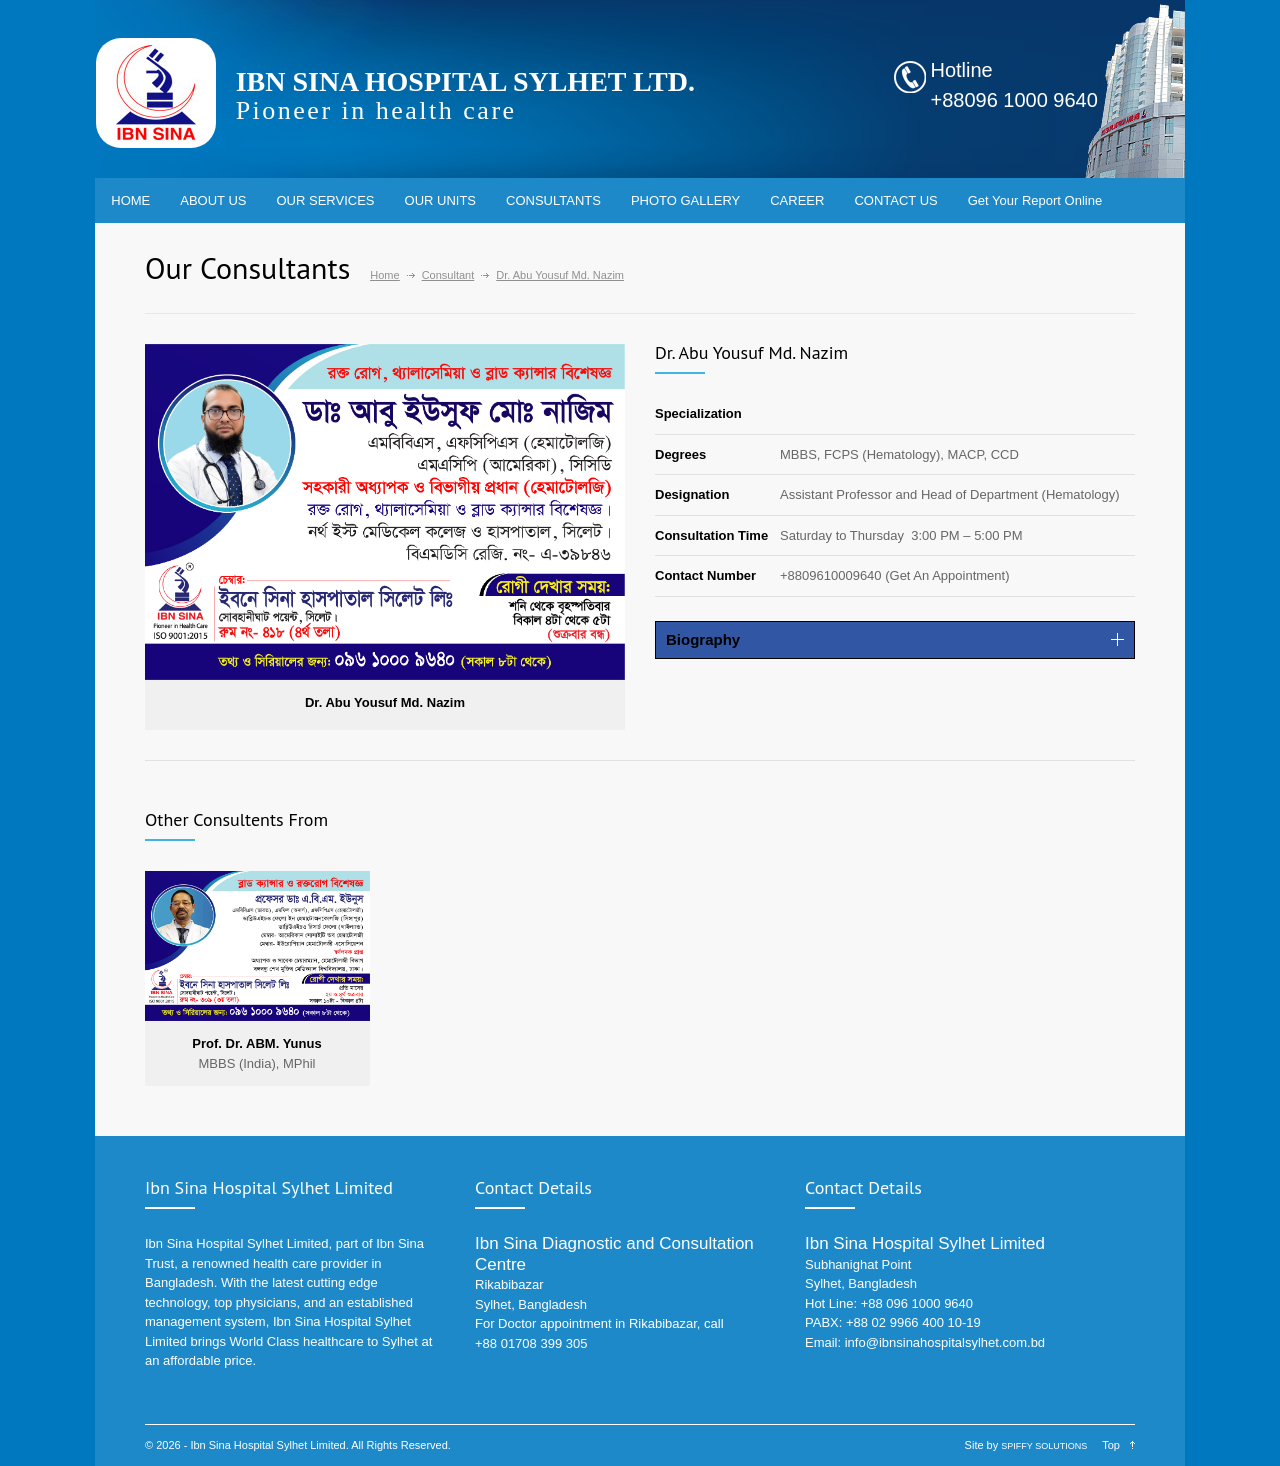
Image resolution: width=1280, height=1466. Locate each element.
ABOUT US (213, 200)
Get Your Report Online (1035, 200)
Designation (692, 494)
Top (1111, 1445)
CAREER (797, 200)
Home (384, 275)
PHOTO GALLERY (685, 200)
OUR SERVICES (326, 200)
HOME (130, 200)
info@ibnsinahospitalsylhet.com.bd (945, 1342)
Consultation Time (711, 535)
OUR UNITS (441, 200)
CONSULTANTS (553, 200)
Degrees (680, 454)
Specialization (698, 413)
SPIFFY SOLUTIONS (1044, 1446)
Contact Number (705, 575)
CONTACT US (895, 200)
